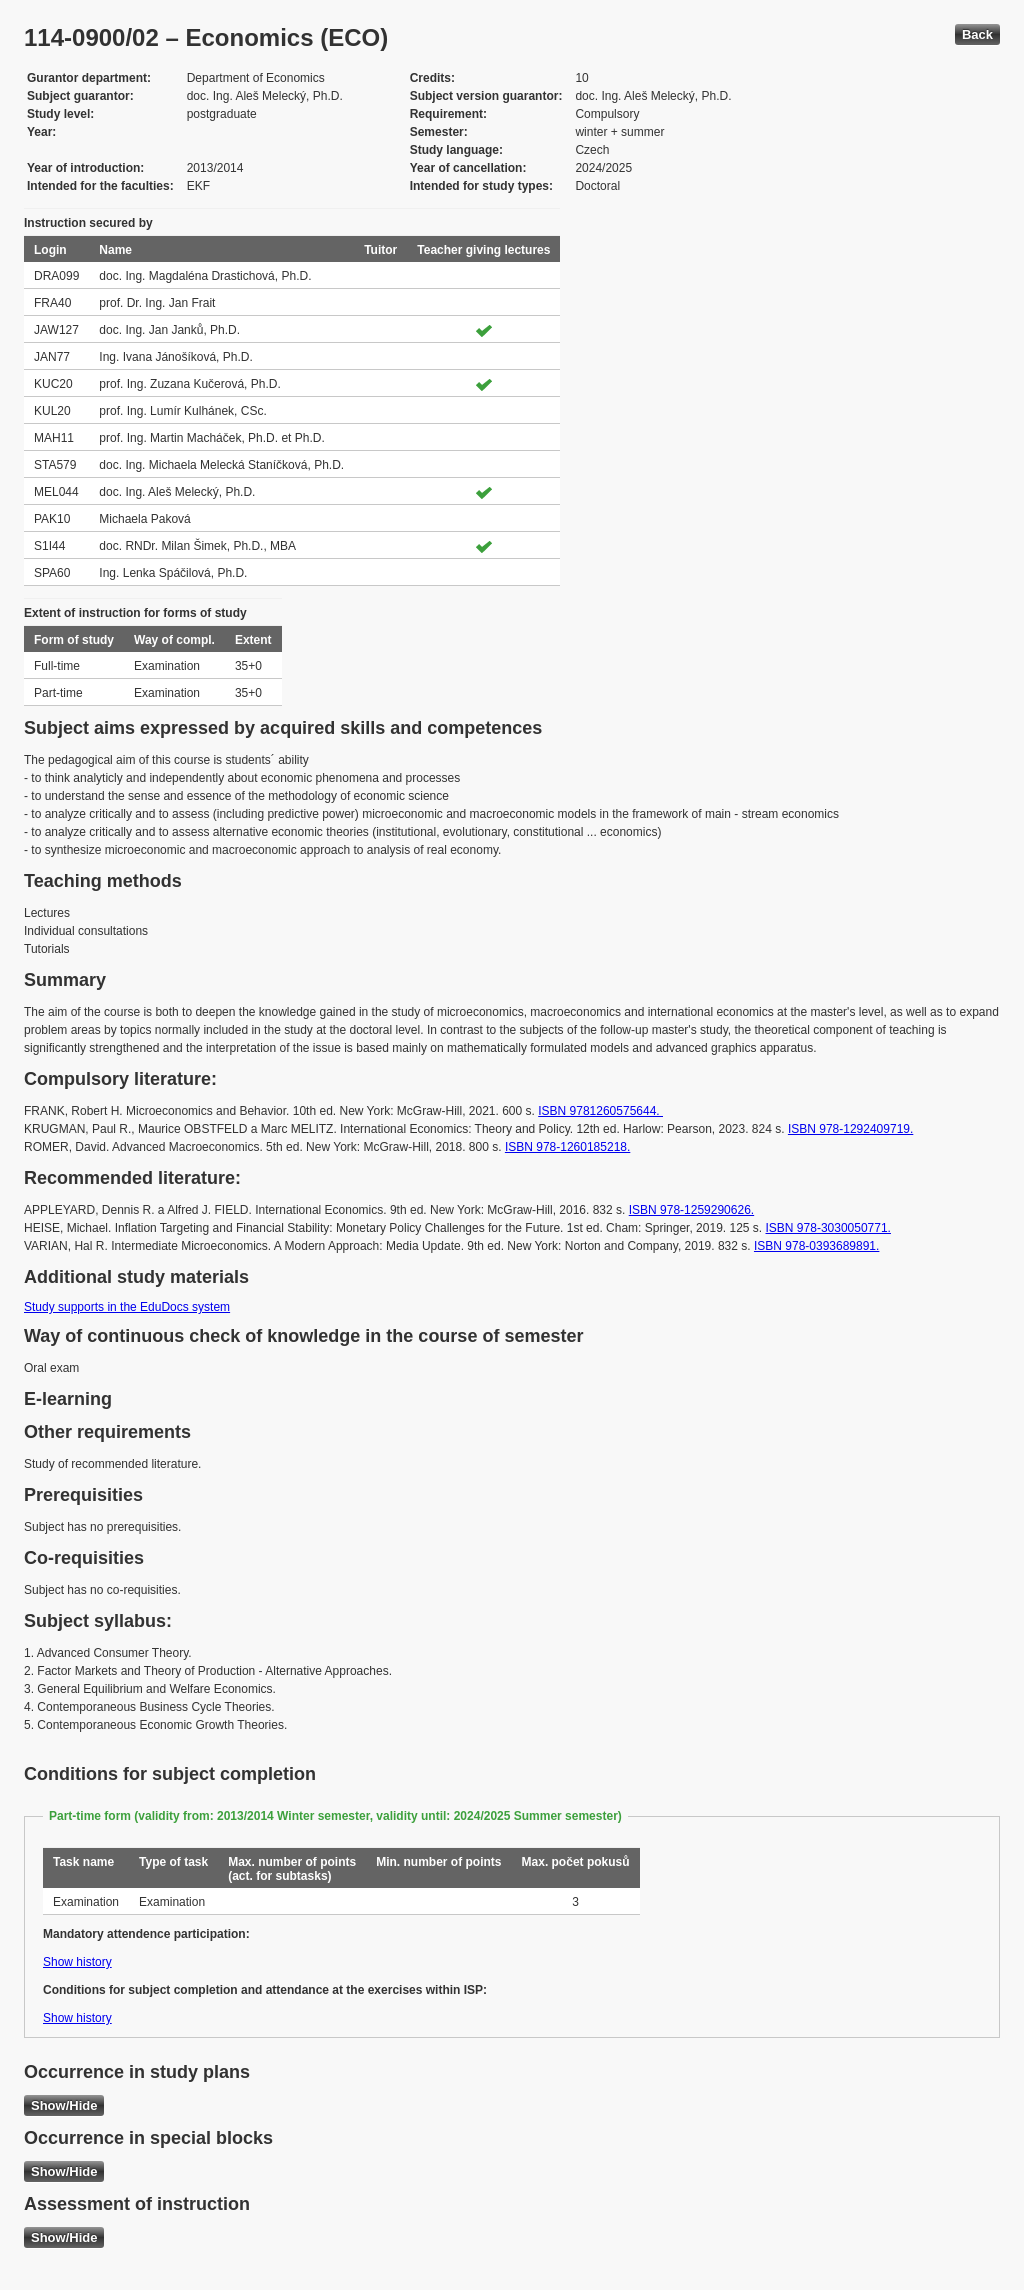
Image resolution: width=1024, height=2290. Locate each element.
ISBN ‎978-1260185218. (567, 1147)
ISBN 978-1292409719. (850, 1129)
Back (977, 34)
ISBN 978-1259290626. (691, 1210)
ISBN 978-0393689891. (816, 1246)
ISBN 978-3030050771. (828, 1228)
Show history (77, 1962)
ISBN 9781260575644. (600, 1111)
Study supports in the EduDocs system (127, 1307)
